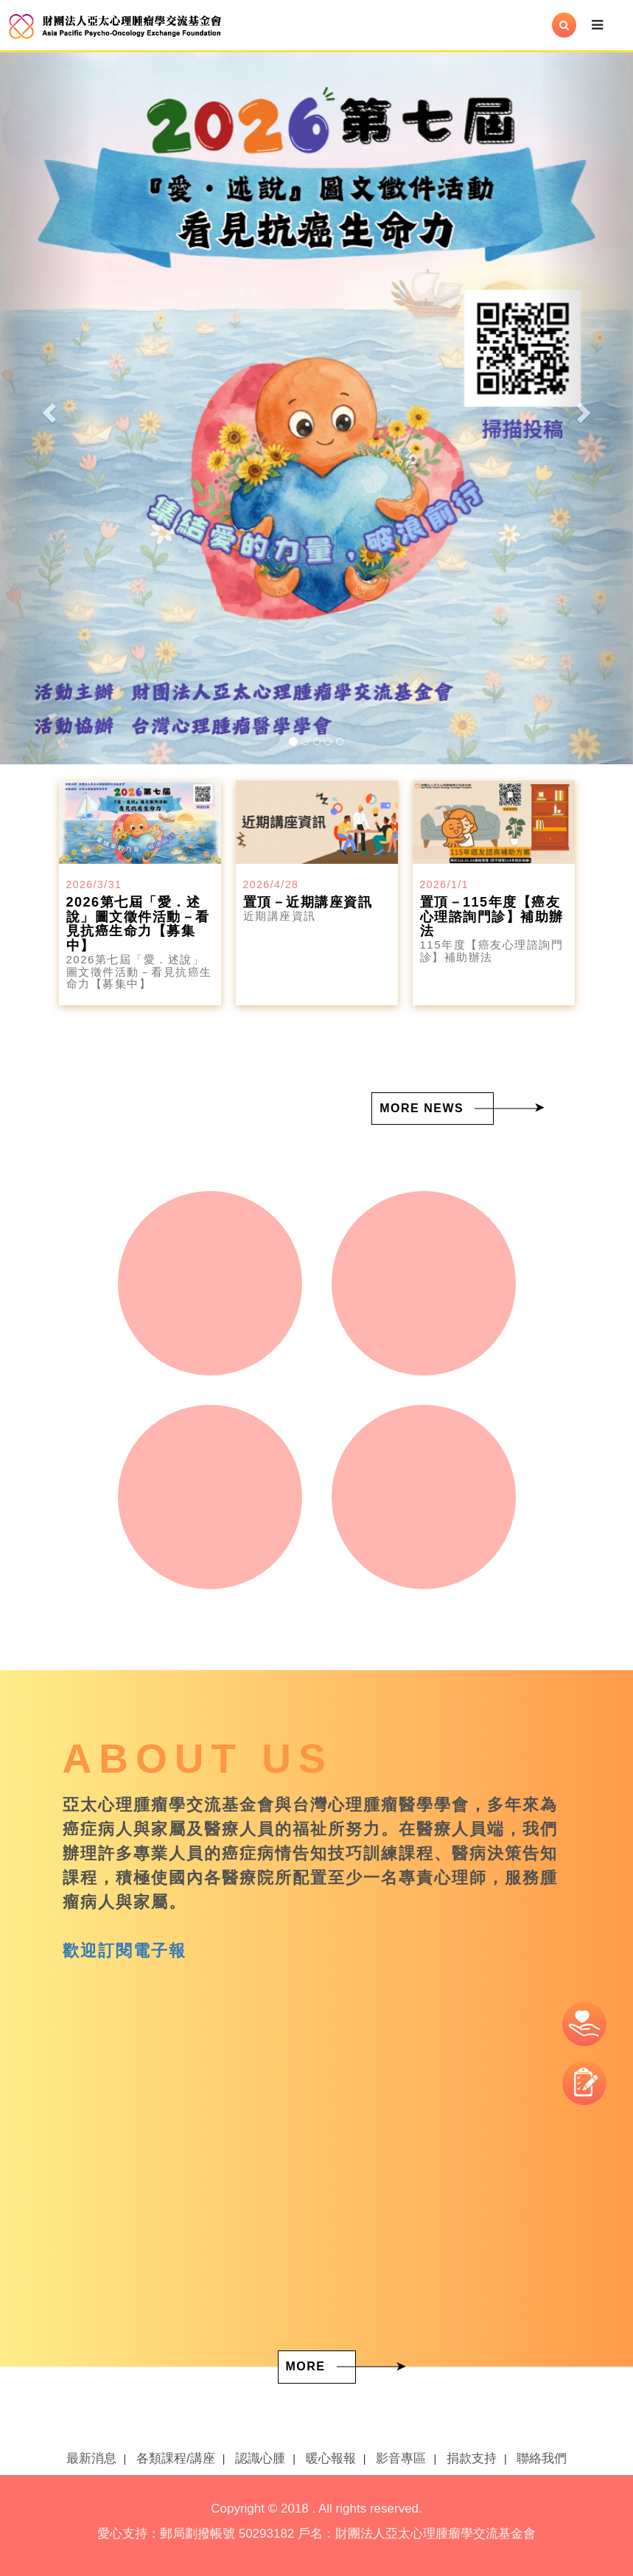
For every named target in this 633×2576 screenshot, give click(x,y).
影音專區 (401, 2458)
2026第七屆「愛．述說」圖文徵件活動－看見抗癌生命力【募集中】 (138, 924)
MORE (306, 2366)
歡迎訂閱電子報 (124, 1950)
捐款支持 (472, 2458)
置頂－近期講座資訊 (308, 902)
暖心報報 (331, 2458)
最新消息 (91, 2458)
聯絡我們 (542, 2458)
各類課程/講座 (175, 2458)
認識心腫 (260, 2458)
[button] (47, 408)
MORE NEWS (422, 1108)
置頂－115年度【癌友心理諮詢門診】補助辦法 (492, 917)
